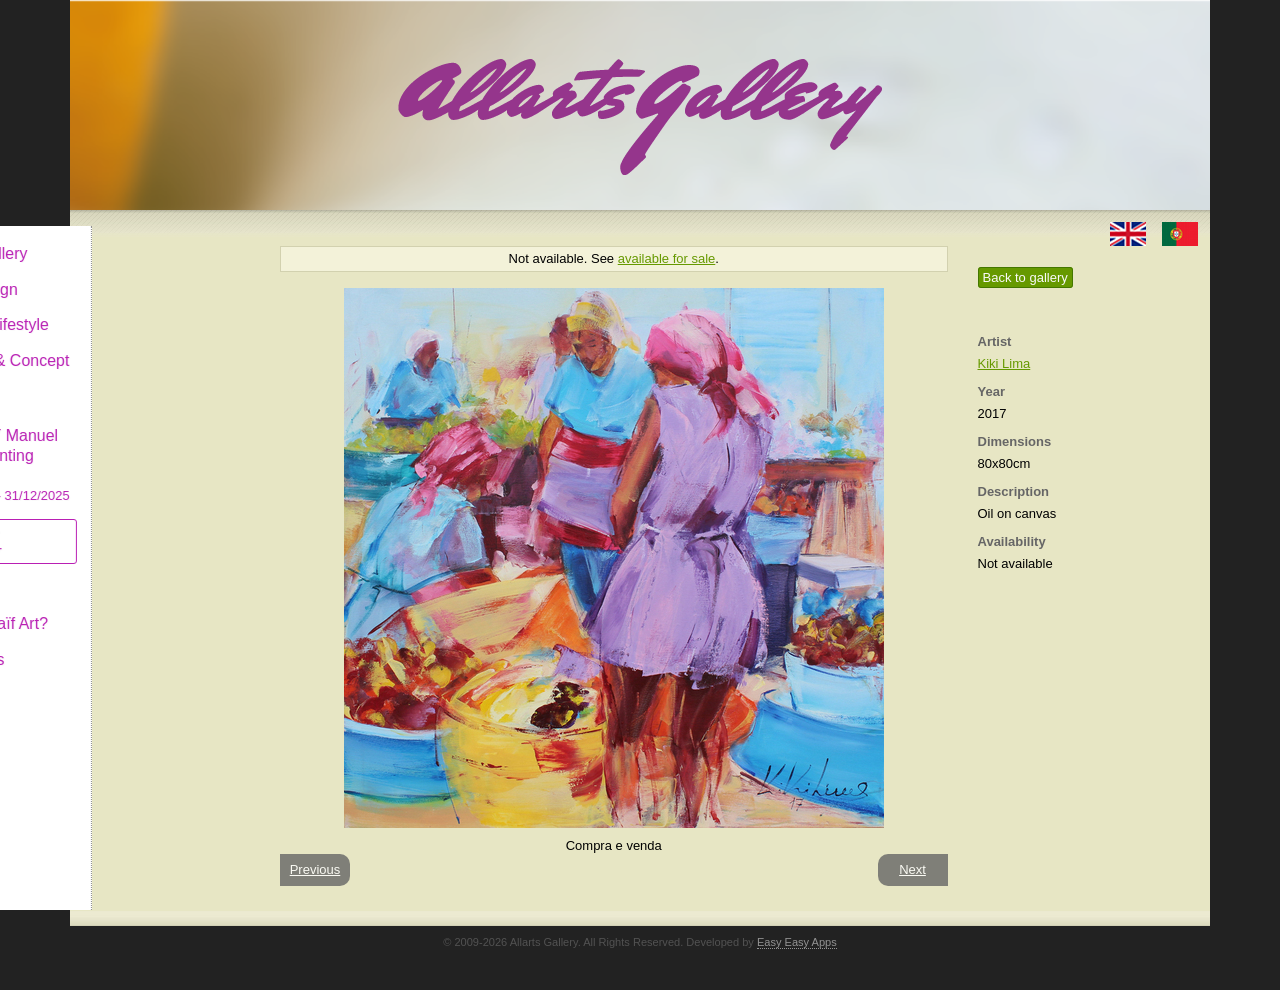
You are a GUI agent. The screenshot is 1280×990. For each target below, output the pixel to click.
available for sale (667, 258)
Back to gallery (1025, 277)
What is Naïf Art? (153, 607)
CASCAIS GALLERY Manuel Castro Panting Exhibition (164, 439)
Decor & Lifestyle (153, 308)
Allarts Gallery (143, 237)
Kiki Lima (1004, 363)
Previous (315, 869)
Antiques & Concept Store (163, 354)
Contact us (131, 643)
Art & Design (138, 273)
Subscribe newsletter (130, 525)
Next (912, 869)
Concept (123, 571)
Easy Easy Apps (797, 942)
